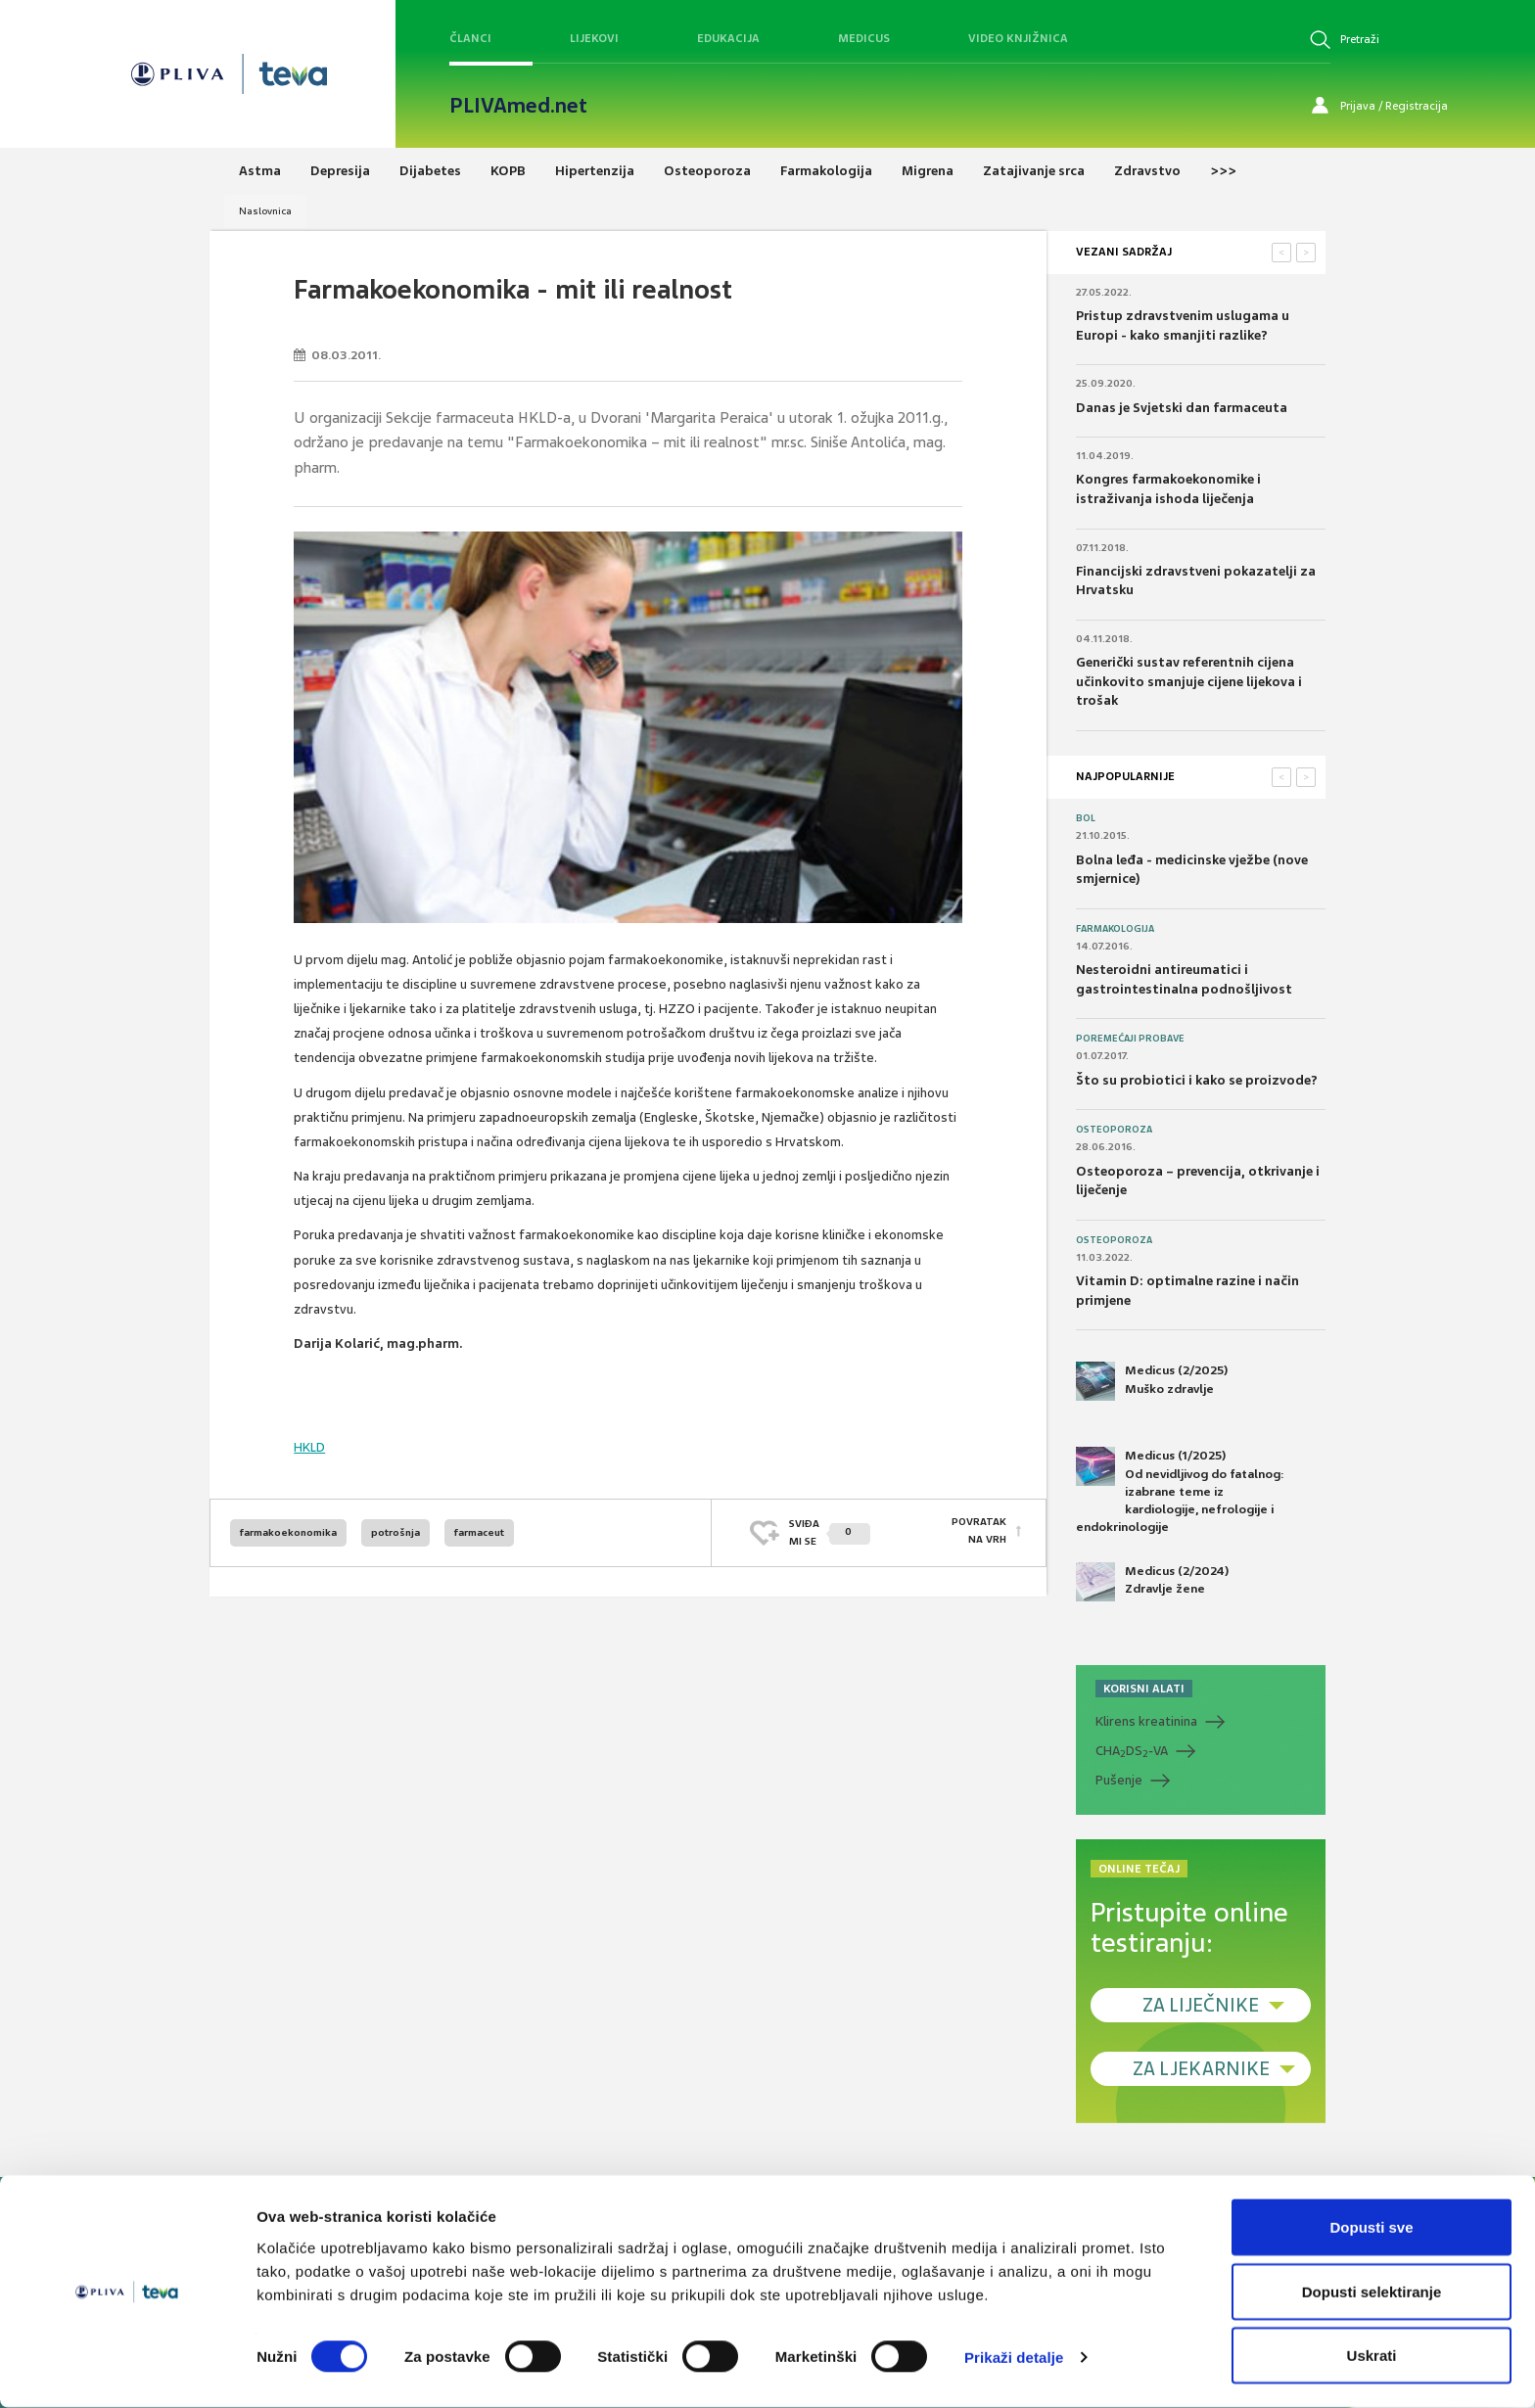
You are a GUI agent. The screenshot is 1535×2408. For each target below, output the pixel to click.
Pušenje (1118, 1780)
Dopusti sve (1371, 2227)
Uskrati (1372, 2355)
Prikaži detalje (1014, 2357)
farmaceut (479, 1532)
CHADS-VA (1131, 1751)
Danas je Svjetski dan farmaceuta (1181, 407)
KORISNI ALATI (1144, 1688)
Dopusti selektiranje (1372, 2292)
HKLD (309, 1447)
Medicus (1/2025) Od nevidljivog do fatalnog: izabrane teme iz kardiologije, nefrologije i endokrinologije (1180, 1491)
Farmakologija (1115, 929)
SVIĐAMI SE (829, 1532)
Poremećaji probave (1130, 1038)
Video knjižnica (1018, 38)
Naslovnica (265, 211)
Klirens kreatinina (1146, 1721)
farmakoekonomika (288, 1532)
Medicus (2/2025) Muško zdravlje (1152, 1381)
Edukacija (728, 38)
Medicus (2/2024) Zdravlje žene (1152, 1581)
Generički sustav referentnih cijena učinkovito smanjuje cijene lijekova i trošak (1189, 681)
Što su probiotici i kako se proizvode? (1197, 1080)
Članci (470, 38)
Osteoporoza (1114, 1129)
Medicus (864, 38)
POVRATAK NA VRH (979, 1532)
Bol (1085, 818)
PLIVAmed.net (518, 105)
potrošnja (395, 1532)
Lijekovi (594, 38)
